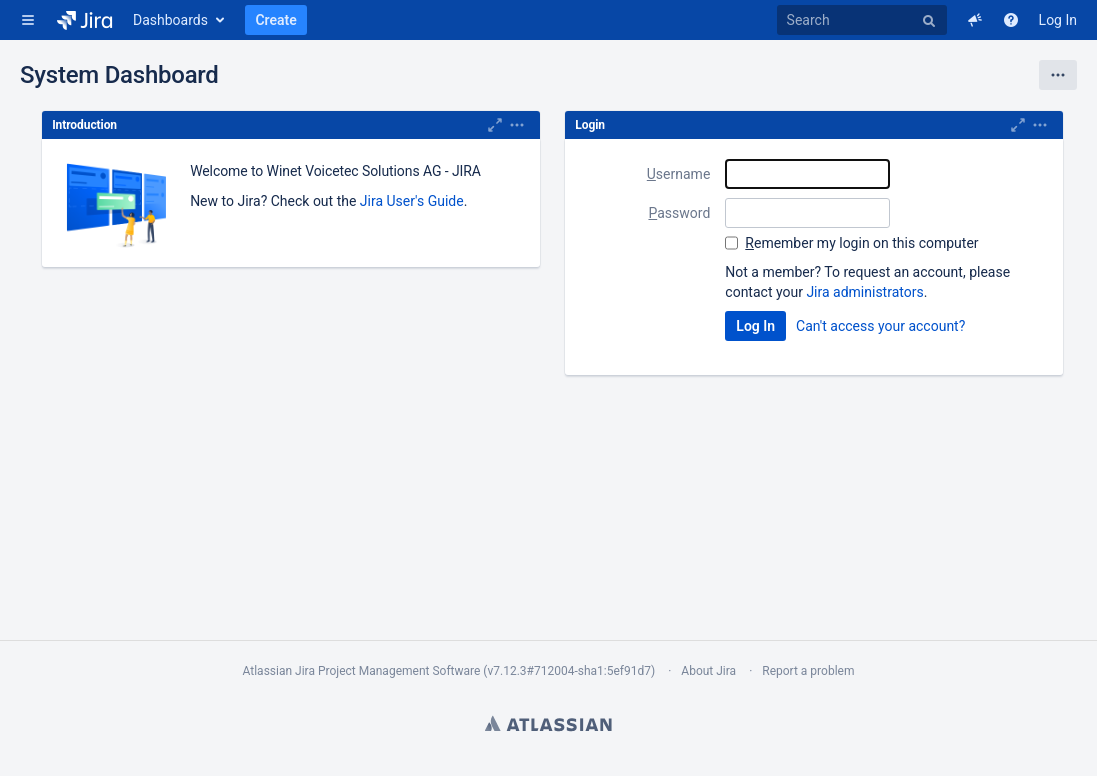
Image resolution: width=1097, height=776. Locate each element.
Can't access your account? (880, 326)
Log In (1058, 20)
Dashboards (170, 20)
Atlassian (548, 723)
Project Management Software (399, 671)
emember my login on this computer (861, 243)
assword (679, 213)
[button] (28, 20)
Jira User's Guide (412, 201)
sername (679, 174)
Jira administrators (864, 292)
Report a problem (808, 671)
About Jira (708, 671)
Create (275, 20)
